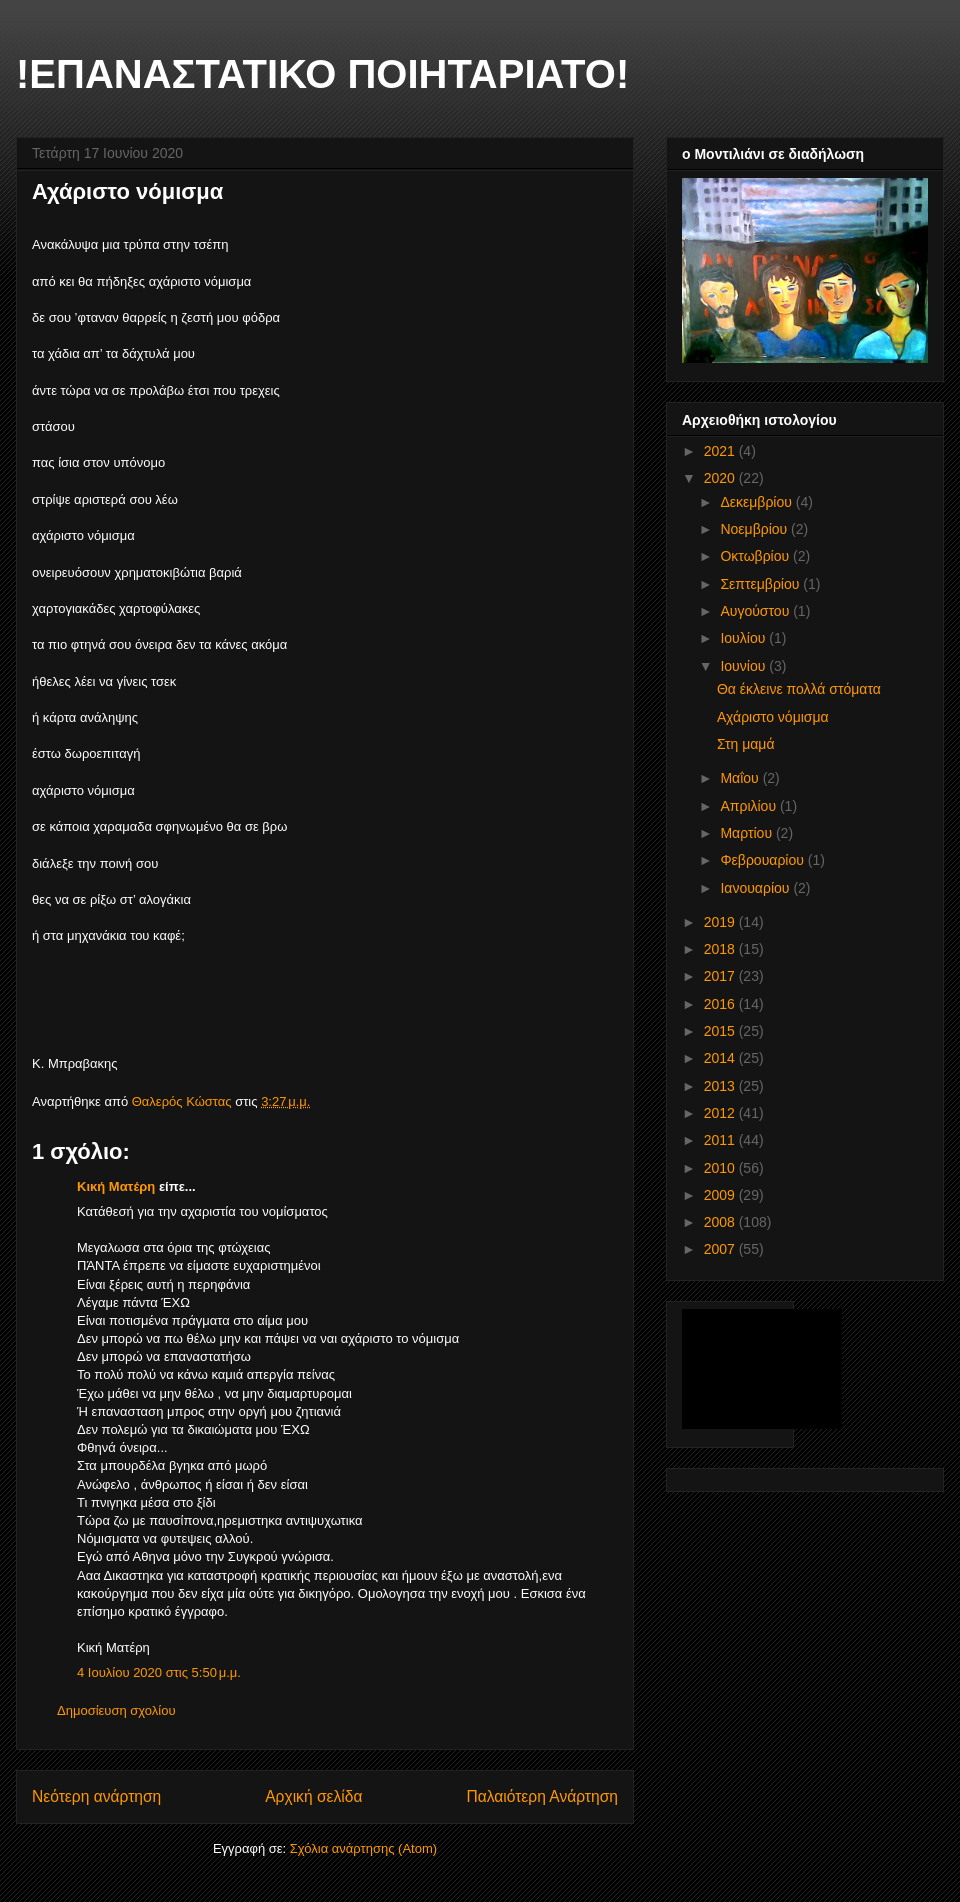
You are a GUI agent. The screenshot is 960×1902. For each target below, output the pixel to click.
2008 (721, 1222)
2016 (721, 1004)
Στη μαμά (746, 744)
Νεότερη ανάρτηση (96, 1796)
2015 (721, 1031)
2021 (721, 451)
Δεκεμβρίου (757, 502)
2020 (721, 478)
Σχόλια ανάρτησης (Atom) (363, 1848)
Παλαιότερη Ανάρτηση (542, 1796)
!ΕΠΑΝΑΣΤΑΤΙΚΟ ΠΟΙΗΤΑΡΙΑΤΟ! (322, 74)
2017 (721, 976)
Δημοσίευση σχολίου (116, 1710)
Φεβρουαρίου (763, 860)
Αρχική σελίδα (313, 1796)
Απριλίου (750, 806)
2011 (721, 1140)
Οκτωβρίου (756, 556)
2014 (721, 1058)
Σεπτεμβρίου (761, 584)
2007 (721, 1249)
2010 (721, 1168)
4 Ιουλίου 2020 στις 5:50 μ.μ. (159, 1672)
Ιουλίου (744, 638)
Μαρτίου (748, 833)
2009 (721, 1195)
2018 (721, 949)
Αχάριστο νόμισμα (773, 717)
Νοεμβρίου (755, 529)
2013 (721, 1086)
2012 (721, 1113)
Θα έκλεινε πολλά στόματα (799, 689)
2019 (721, 922)
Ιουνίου (744, 666)
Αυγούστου (756, 611)
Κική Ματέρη (116, 1186)
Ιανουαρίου (756, 888)
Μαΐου (741, 778)
